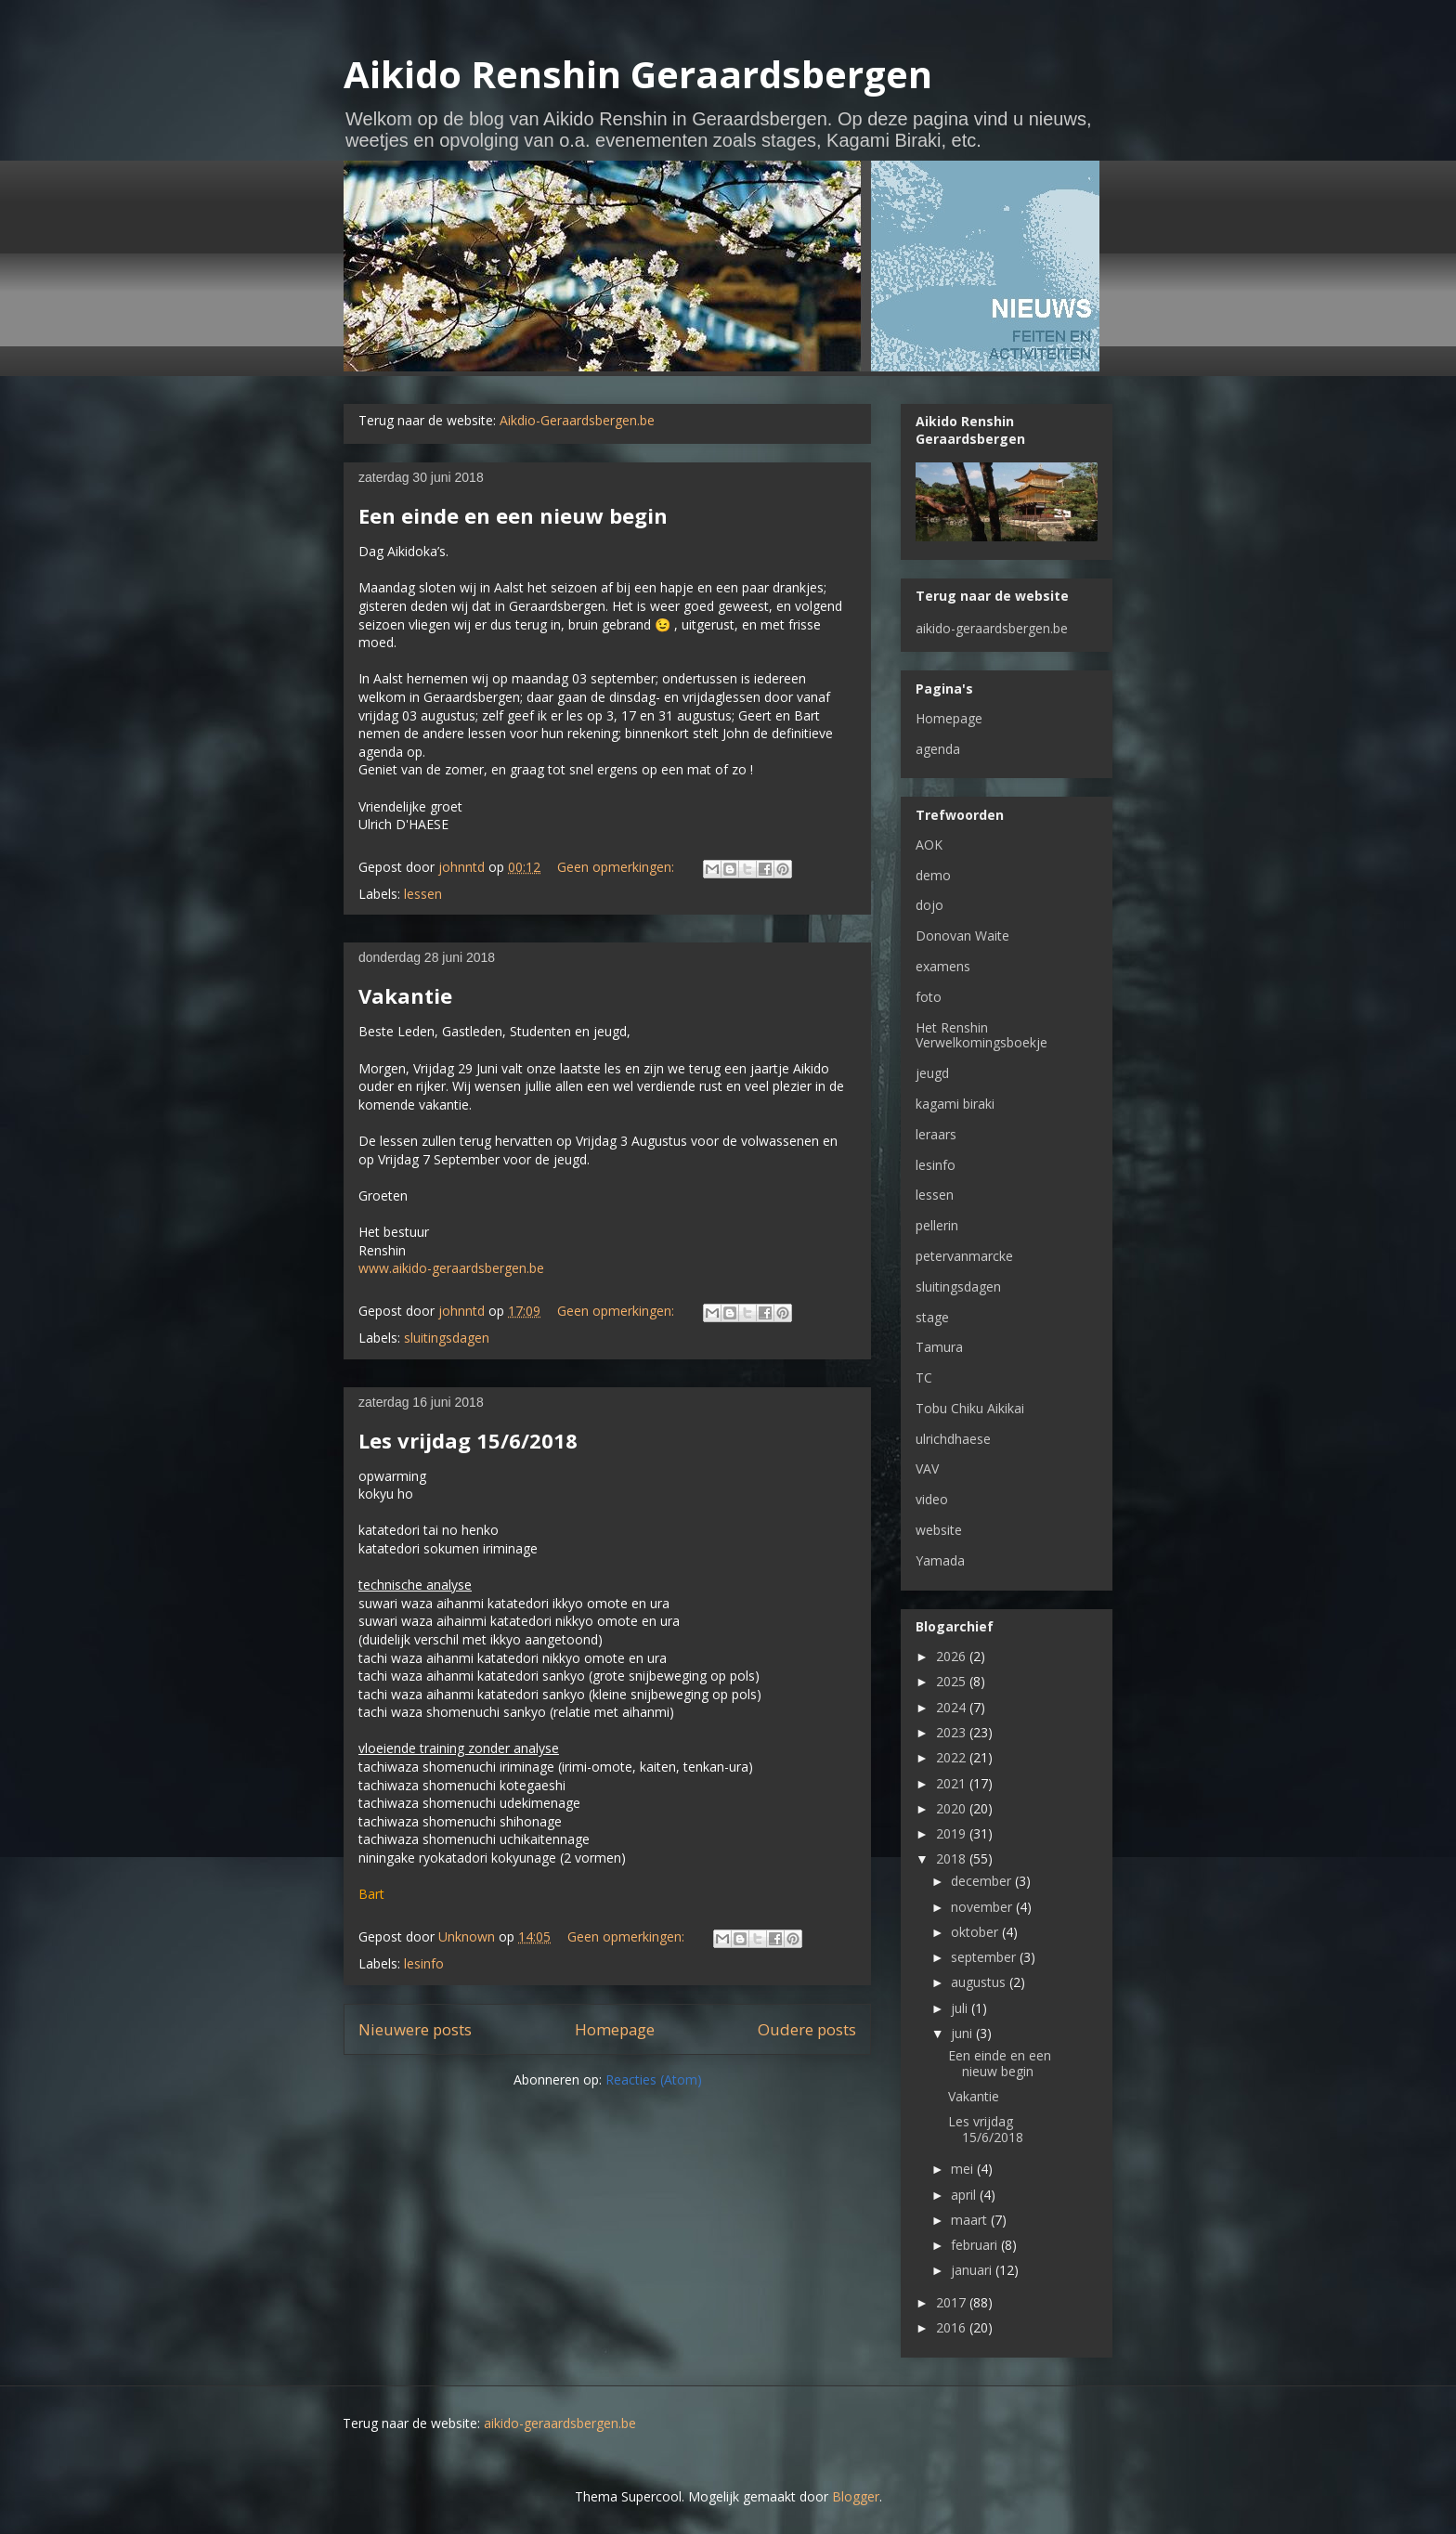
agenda (938, 749)
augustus (980, 1982)
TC (924, 1377)
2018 (952, 1858)
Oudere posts (807, 2029)
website (939, 1530)
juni (963, 2033)
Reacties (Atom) (653, 2079)
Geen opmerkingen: (617, 867)
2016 (952, 2327)
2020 (952, 1808)
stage (932, 1317)
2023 (952, 1732)
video (932, 1499)
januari (973, 2270)
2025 (952, 1681)
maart (971, 2220)
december (983, 1881)
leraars (936, 1134)
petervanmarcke (964, 1256)
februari (976, 2245)
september (985, 1957)
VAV (927, 1468)
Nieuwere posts (415, 2029)
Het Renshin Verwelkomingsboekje (981, 1035)
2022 (952, 1757)
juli (961, 2008)
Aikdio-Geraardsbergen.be (577, 420)
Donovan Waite (962, 935)
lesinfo (424, 1963)
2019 (952, 1833)
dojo (929, 905)
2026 (952, 1656)
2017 (952, 2302)
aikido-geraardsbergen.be (992, 628)
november (983, 1907)
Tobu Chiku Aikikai (970, 1408)
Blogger (855, 2496)
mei (964, 2168)
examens (943, 966)
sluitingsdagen (446, 1337)
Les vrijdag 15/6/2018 (468, 1440)
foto (929, 997)
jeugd (932, 1073)
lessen (423, 894)
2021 (952, 1783)
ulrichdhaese (953, 1439)
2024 (952, 1707)
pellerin (937, 1225)
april (965, 2194)
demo (933, 875)
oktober (976, 1932)
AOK (929, 844)
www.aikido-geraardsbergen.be (451, 1268)
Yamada (940, 1560)
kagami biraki (955, 1103)
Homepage (615, 2029)
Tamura (939, 1347)
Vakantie (405, 995)
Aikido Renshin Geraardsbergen (638, 73)
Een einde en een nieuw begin (513, 515)
